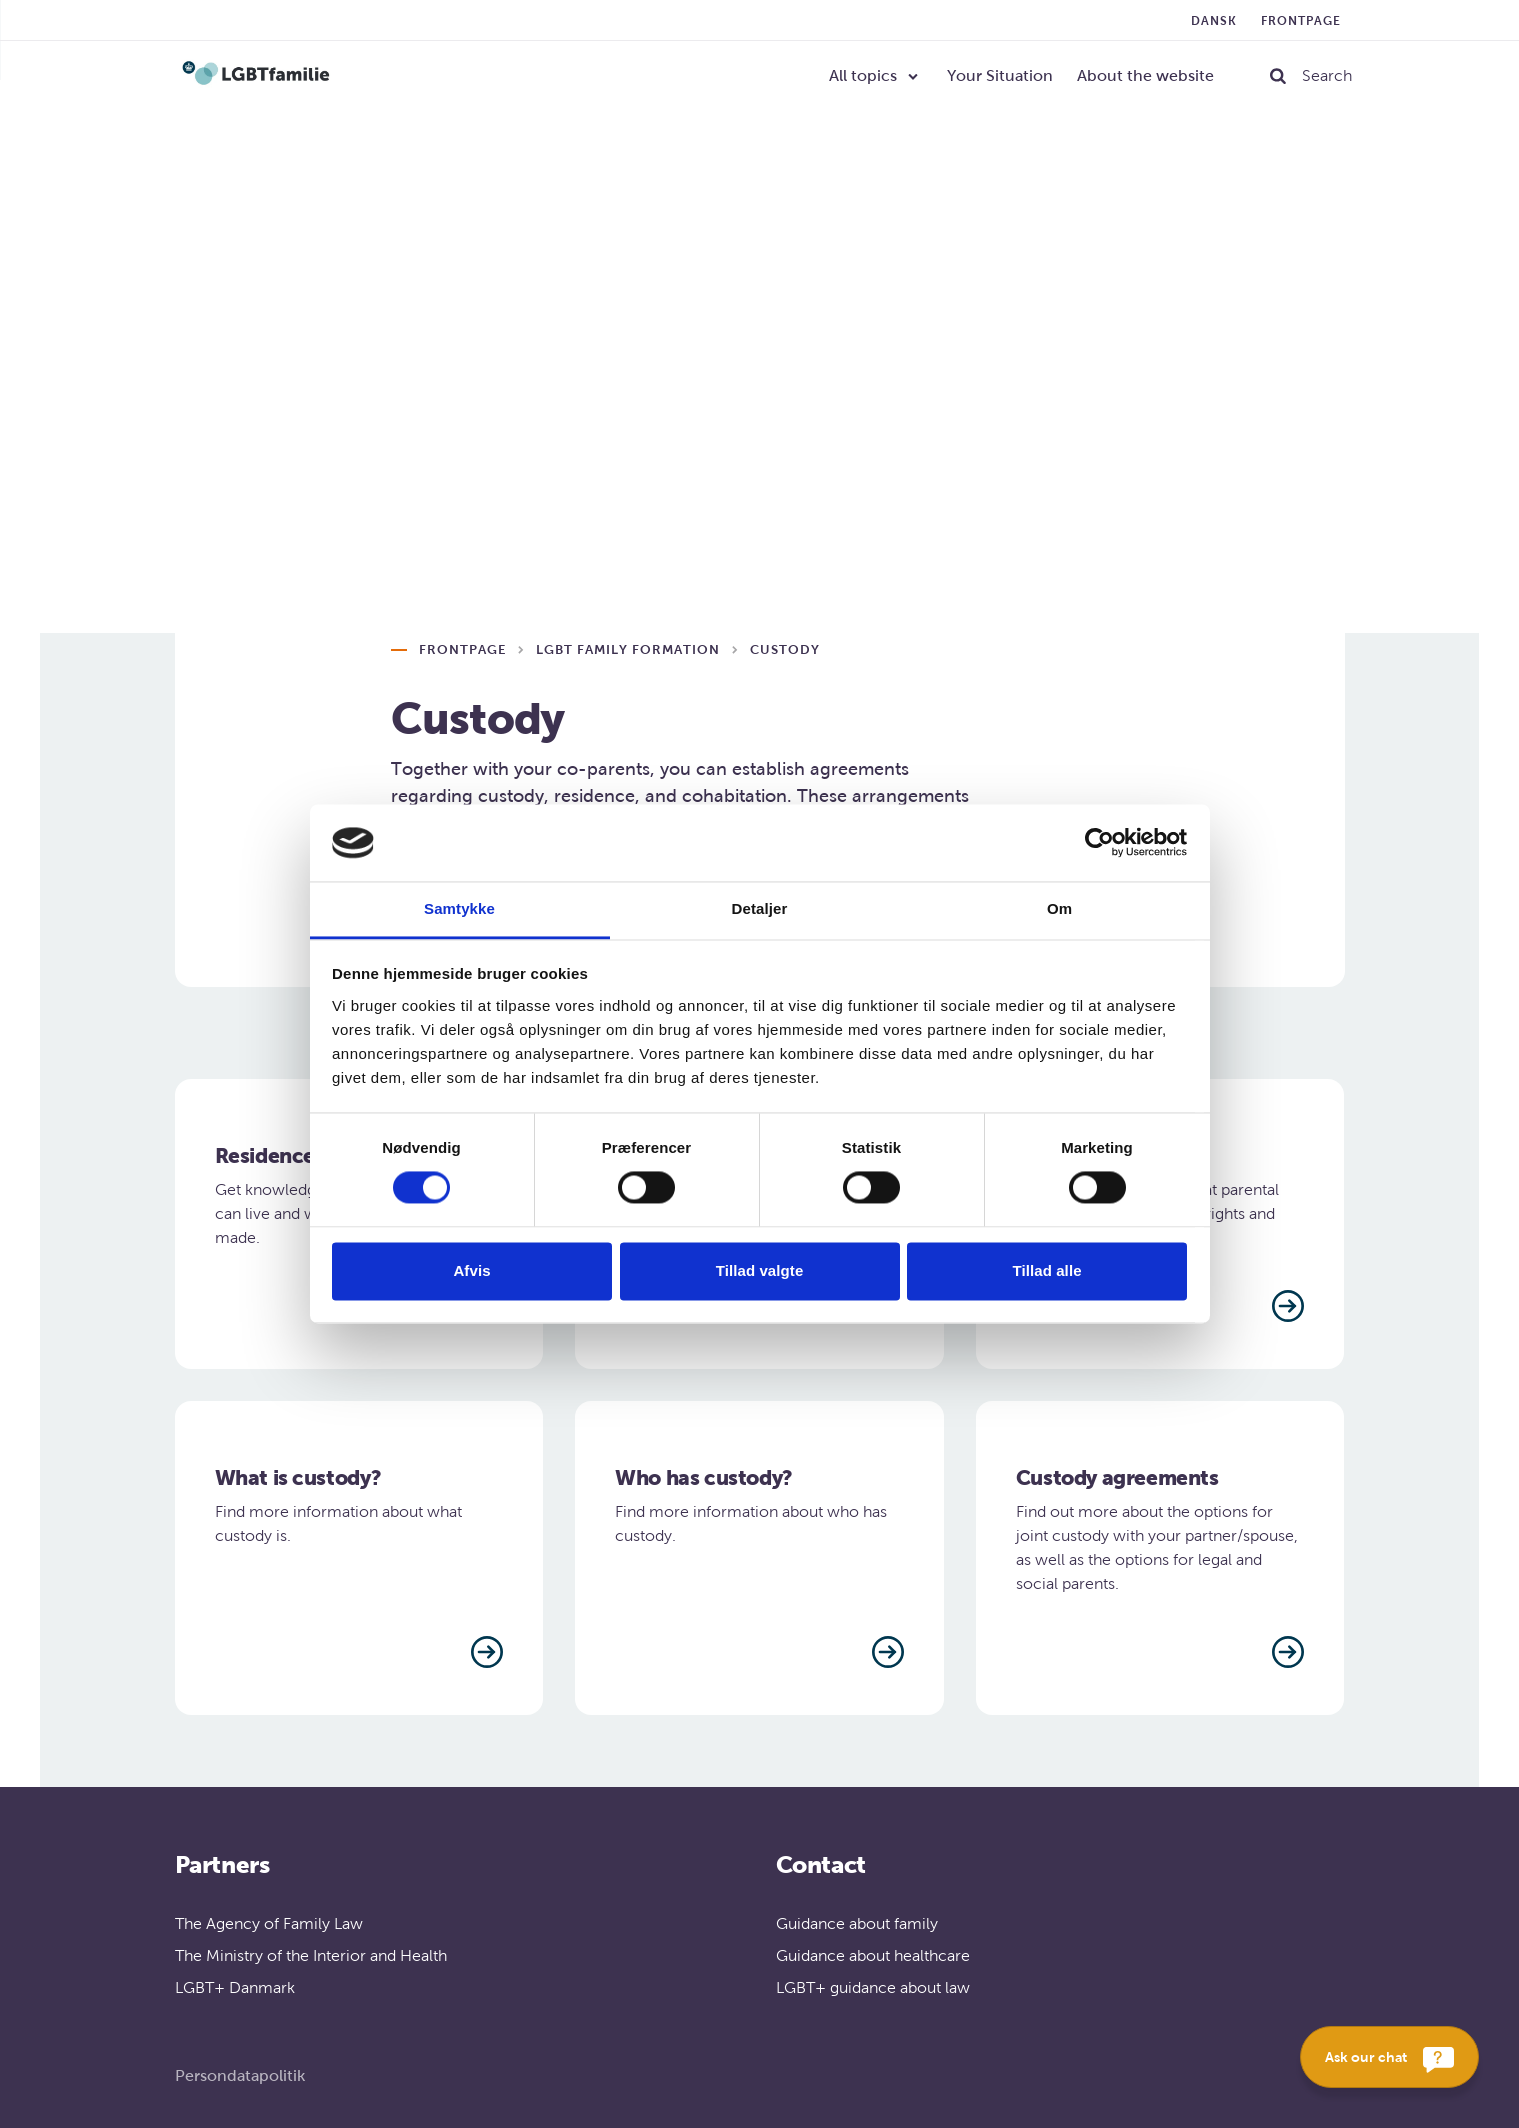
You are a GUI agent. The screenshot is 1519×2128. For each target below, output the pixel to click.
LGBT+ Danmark (235, 1987)
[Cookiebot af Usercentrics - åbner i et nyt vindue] (1099, 843)
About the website (1145, 75)
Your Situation (1000, 75)
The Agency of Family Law (269, 1923)
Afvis (471, 1270)
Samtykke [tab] (459, 908)
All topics (863, 75)
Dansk (1214, 21)
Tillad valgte (760, 1270)
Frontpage (1301, 21)
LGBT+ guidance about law (873, 1987)
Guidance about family (857, 1923)
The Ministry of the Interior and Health (311, 1955)
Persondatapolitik (240, 2075)
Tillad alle (1046, 1270)
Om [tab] (1059, 908)
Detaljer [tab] (760, 908)
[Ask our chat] (1389, 2057)
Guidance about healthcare (873, 1955)
